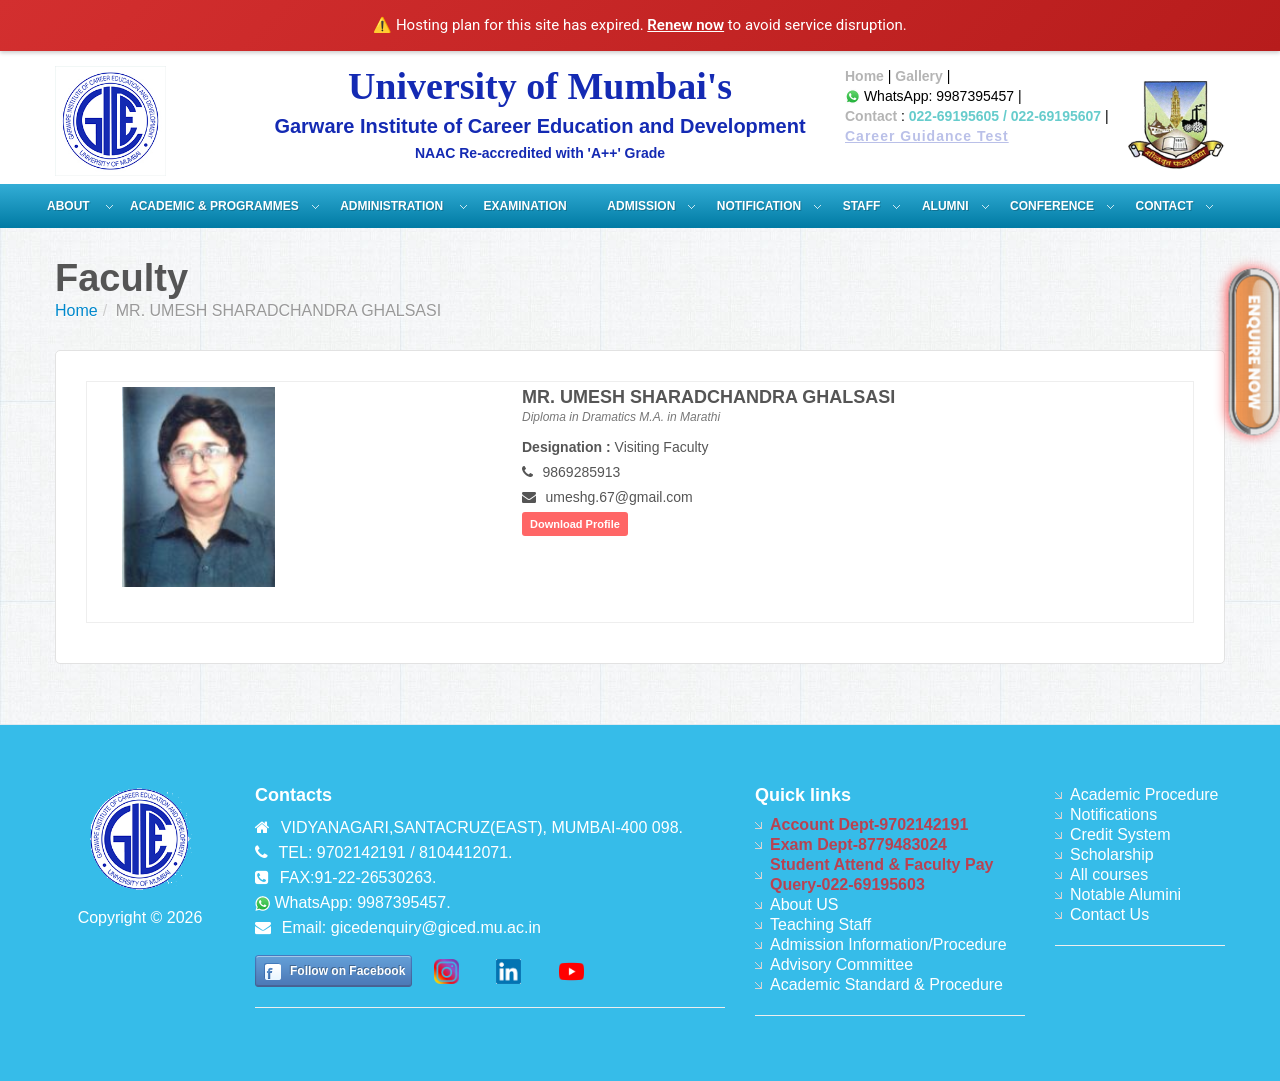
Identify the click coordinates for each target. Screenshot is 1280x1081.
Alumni (945, 206)
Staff (862, 206)
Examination (525, 206)
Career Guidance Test (927, 136)
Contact (871, 116)
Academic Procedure (1144, 794)
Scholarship (1112, 854)
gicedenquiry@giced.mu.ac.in (436, 927)
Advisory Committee (841, 964)
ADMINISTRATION (393, 206)
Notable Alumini (1125, 894)
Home (864, 76)
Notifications (1113, 814)
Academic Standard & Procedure (886, 984)
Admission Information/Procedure (888, 944)
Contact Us (1109, 914)
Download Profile (575, 524)
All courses (1109, 874)
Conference (1052, 206)
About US (804, 904)
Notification (759, 206)
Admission (641, 206)
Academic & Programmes (214, 206)
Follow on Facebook (347, 971)
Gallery (918, 76)
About (70, 206)
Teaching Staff (820, 924)
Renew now (685, 25)
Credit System (1120, 834)
